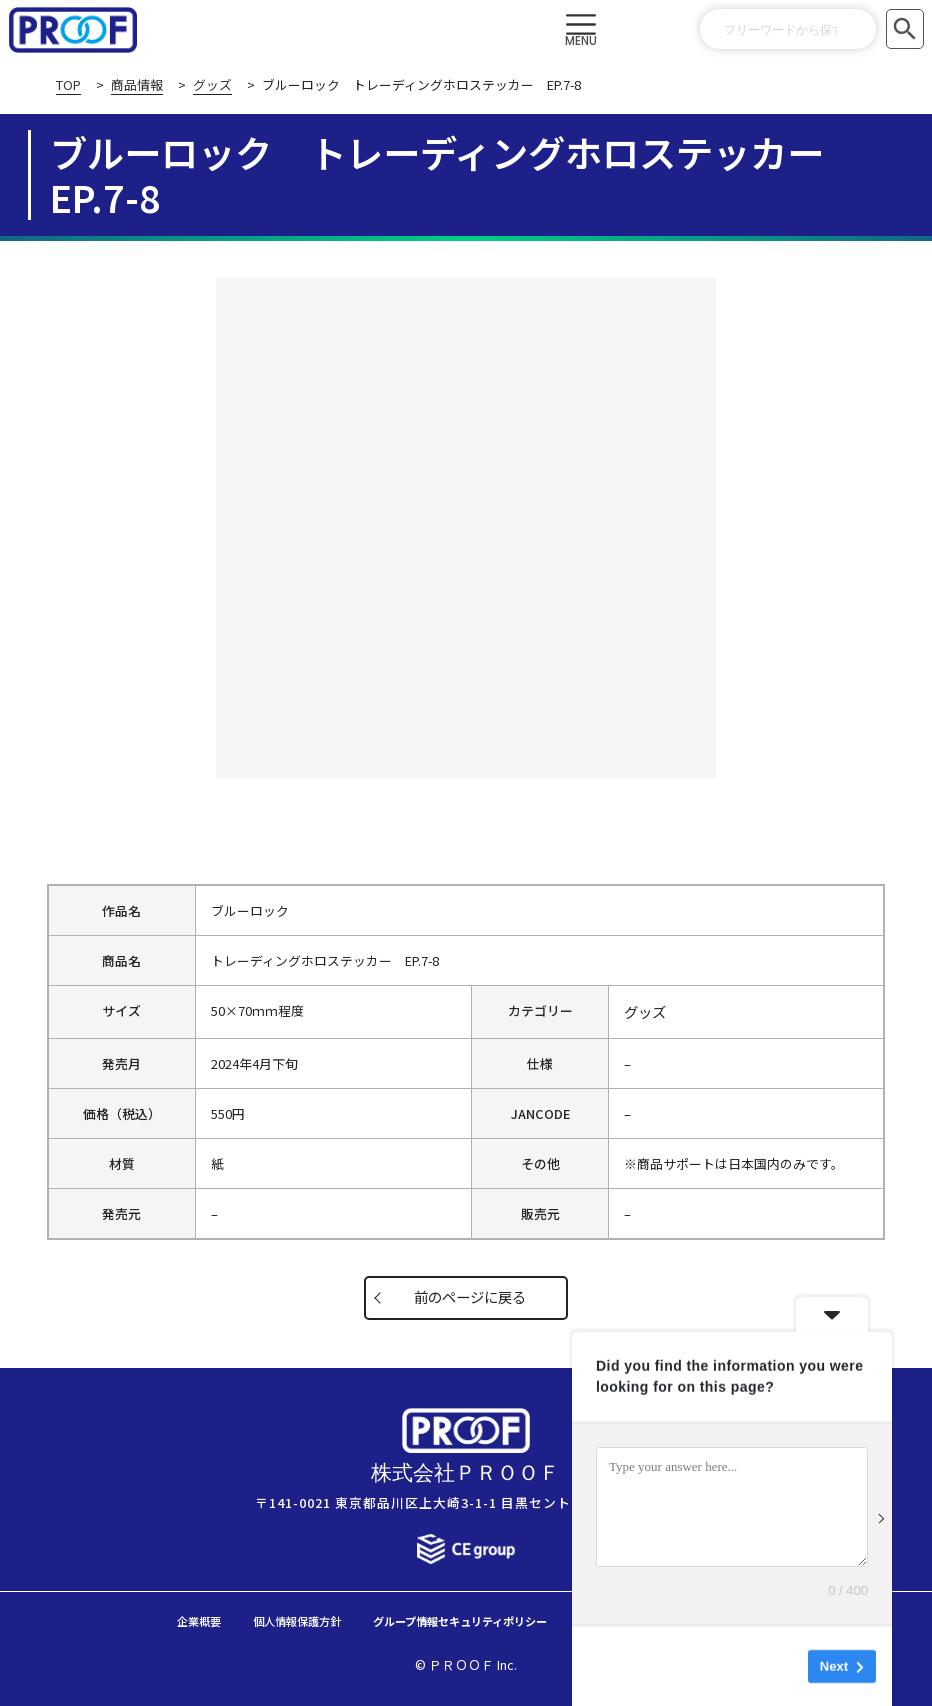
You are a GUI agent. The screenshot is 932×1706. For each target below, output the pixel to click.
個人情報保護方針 (255, 1619)
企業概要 (139, 1619)
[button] (580, 30)
